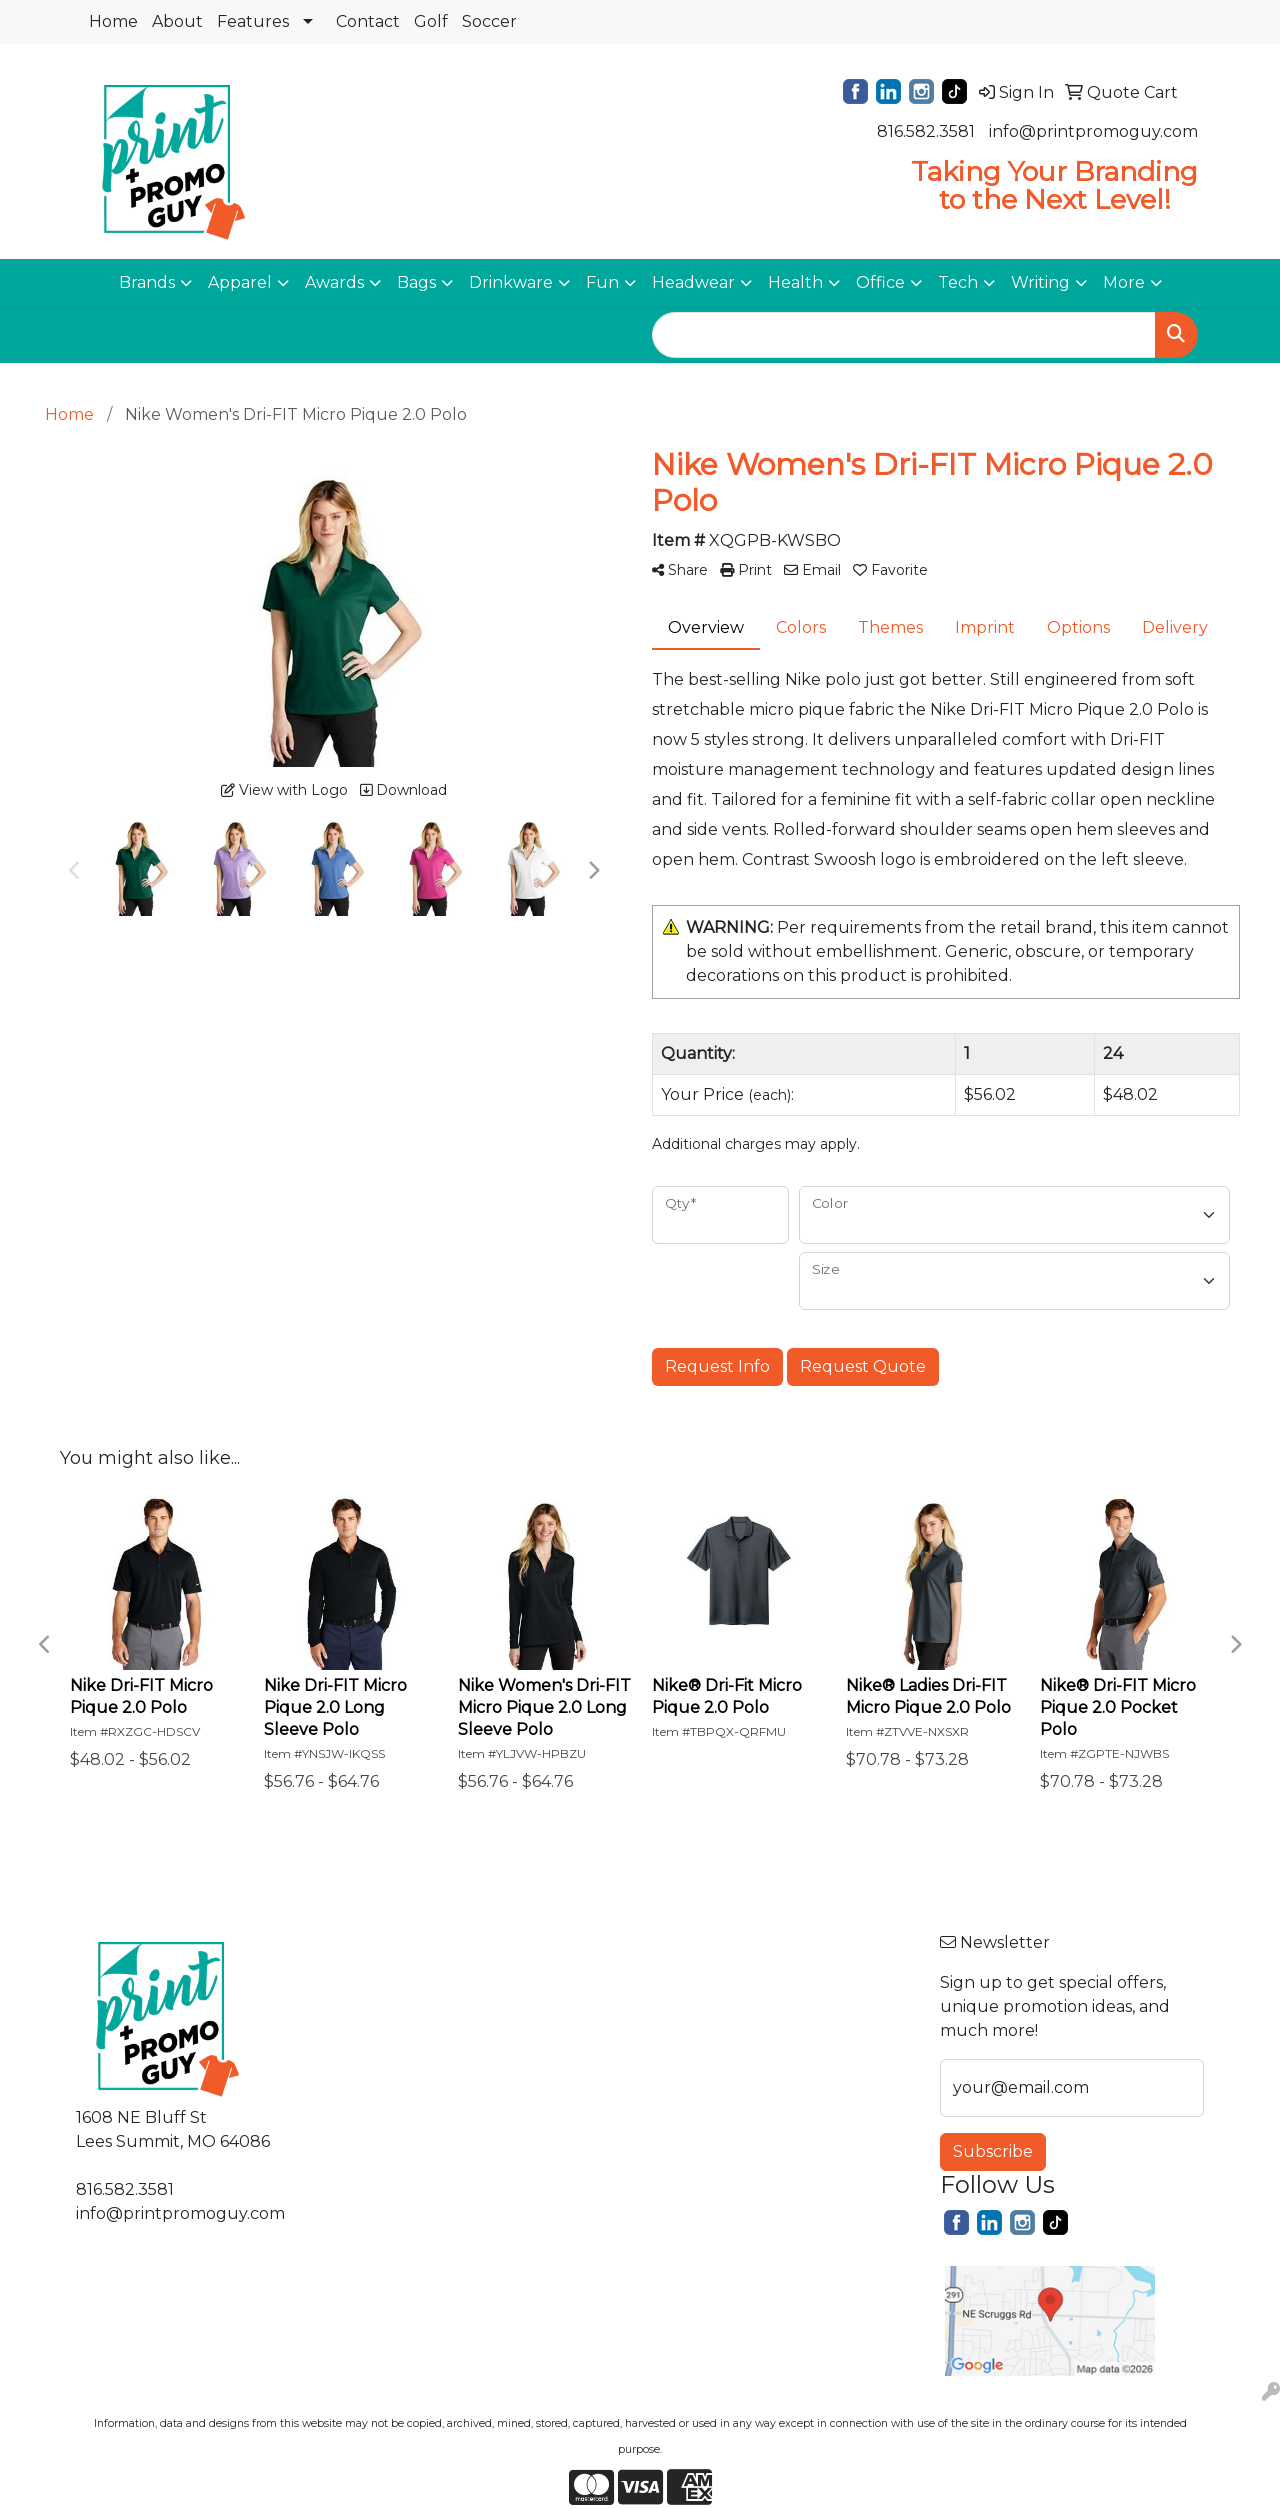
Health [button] (795, 282)
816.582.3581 (926, 131)
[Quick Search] (904, 335)
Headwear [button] (693, 282)
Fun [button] (602, 282)
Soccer (489, 21)
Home (113, 21)
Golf (431, 21)
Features (253, 21)
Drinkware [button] (511, 282)
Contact (368, 21)
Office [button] (880, 282)
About (177, 21)
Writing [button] (1040, 282)
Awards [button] (334, 282)
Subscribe (993, 2151)
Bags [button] (416, 282)
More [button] (1124, 282)
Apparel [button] (240, 282)
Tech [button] (958, 282)
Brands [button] (147, 282)
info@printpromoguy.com (1093, 131)
